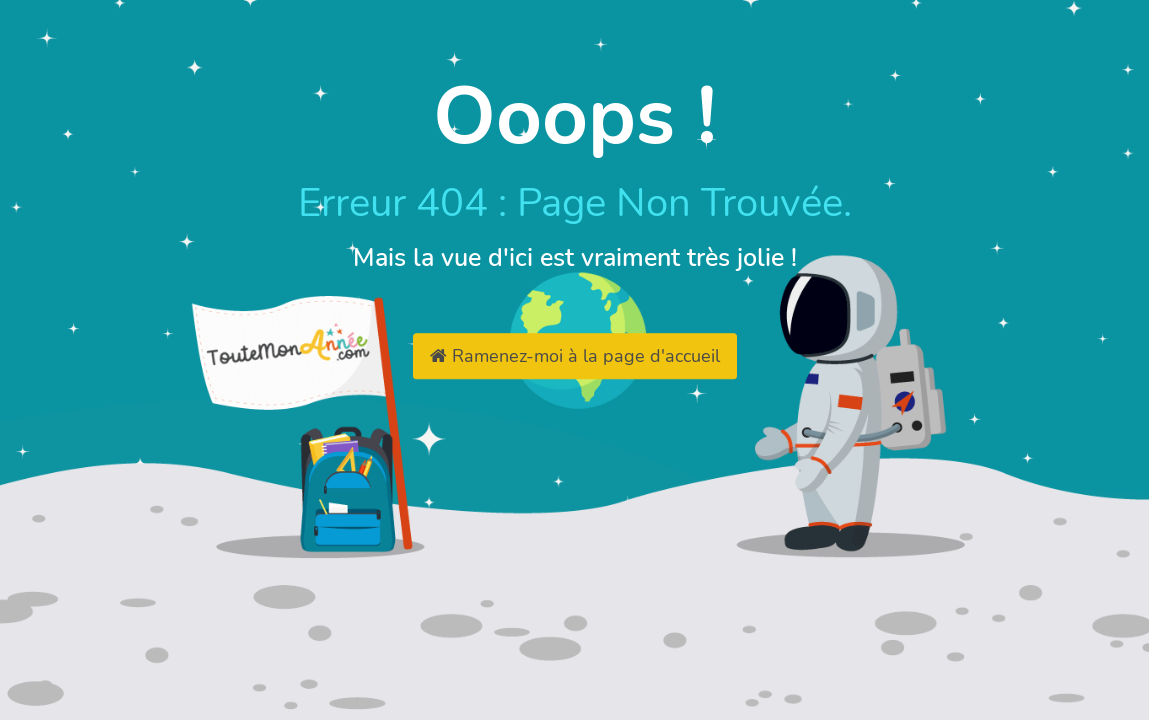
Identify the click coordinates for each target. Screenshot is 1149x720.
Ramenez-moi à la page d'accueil (575, 356)
